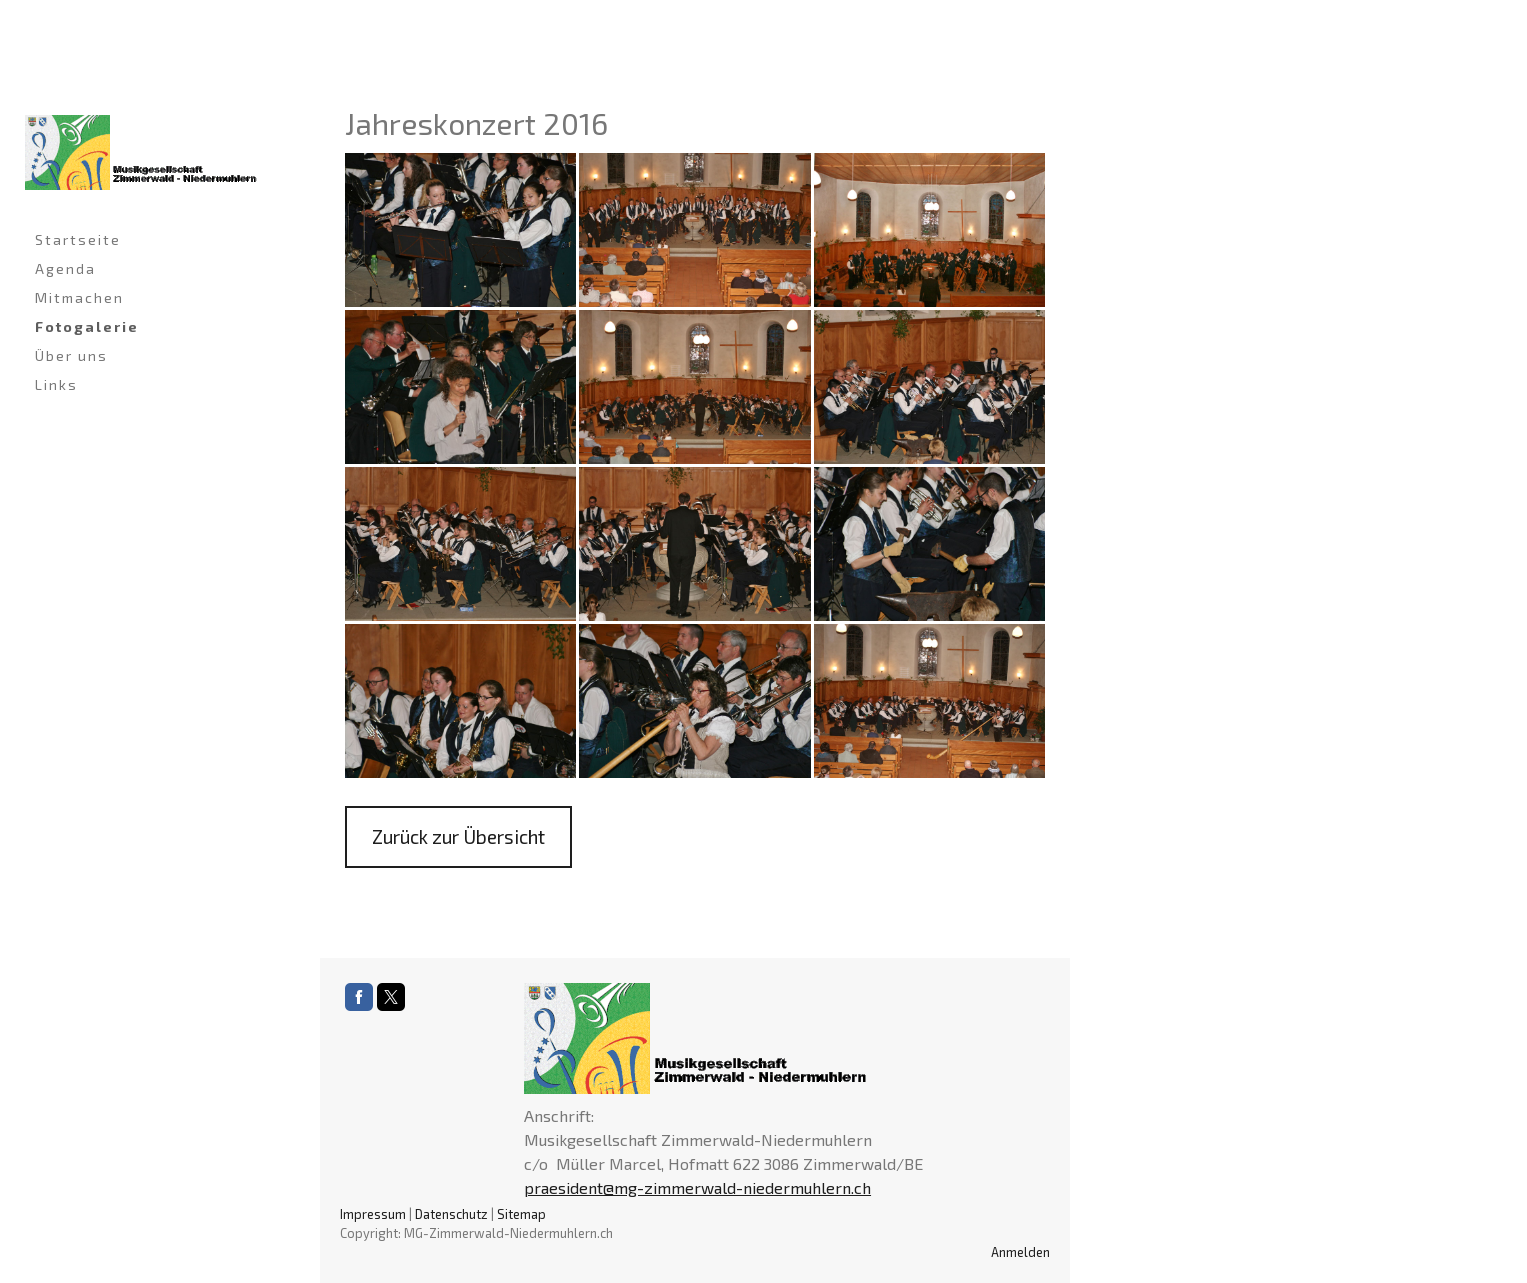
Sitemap (521, 1214)
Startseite (78, 239)
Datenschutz (451, 1214)
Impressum (373, 1214)
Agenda (65, 268)
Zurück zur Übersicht (458, 836)
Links (56, 384)
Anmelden (1020, 1252)
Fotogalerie (87, 326)
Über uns (71, 355)
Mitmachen (79, 297)
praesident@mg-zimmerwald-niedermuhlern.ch (697, 1187)
